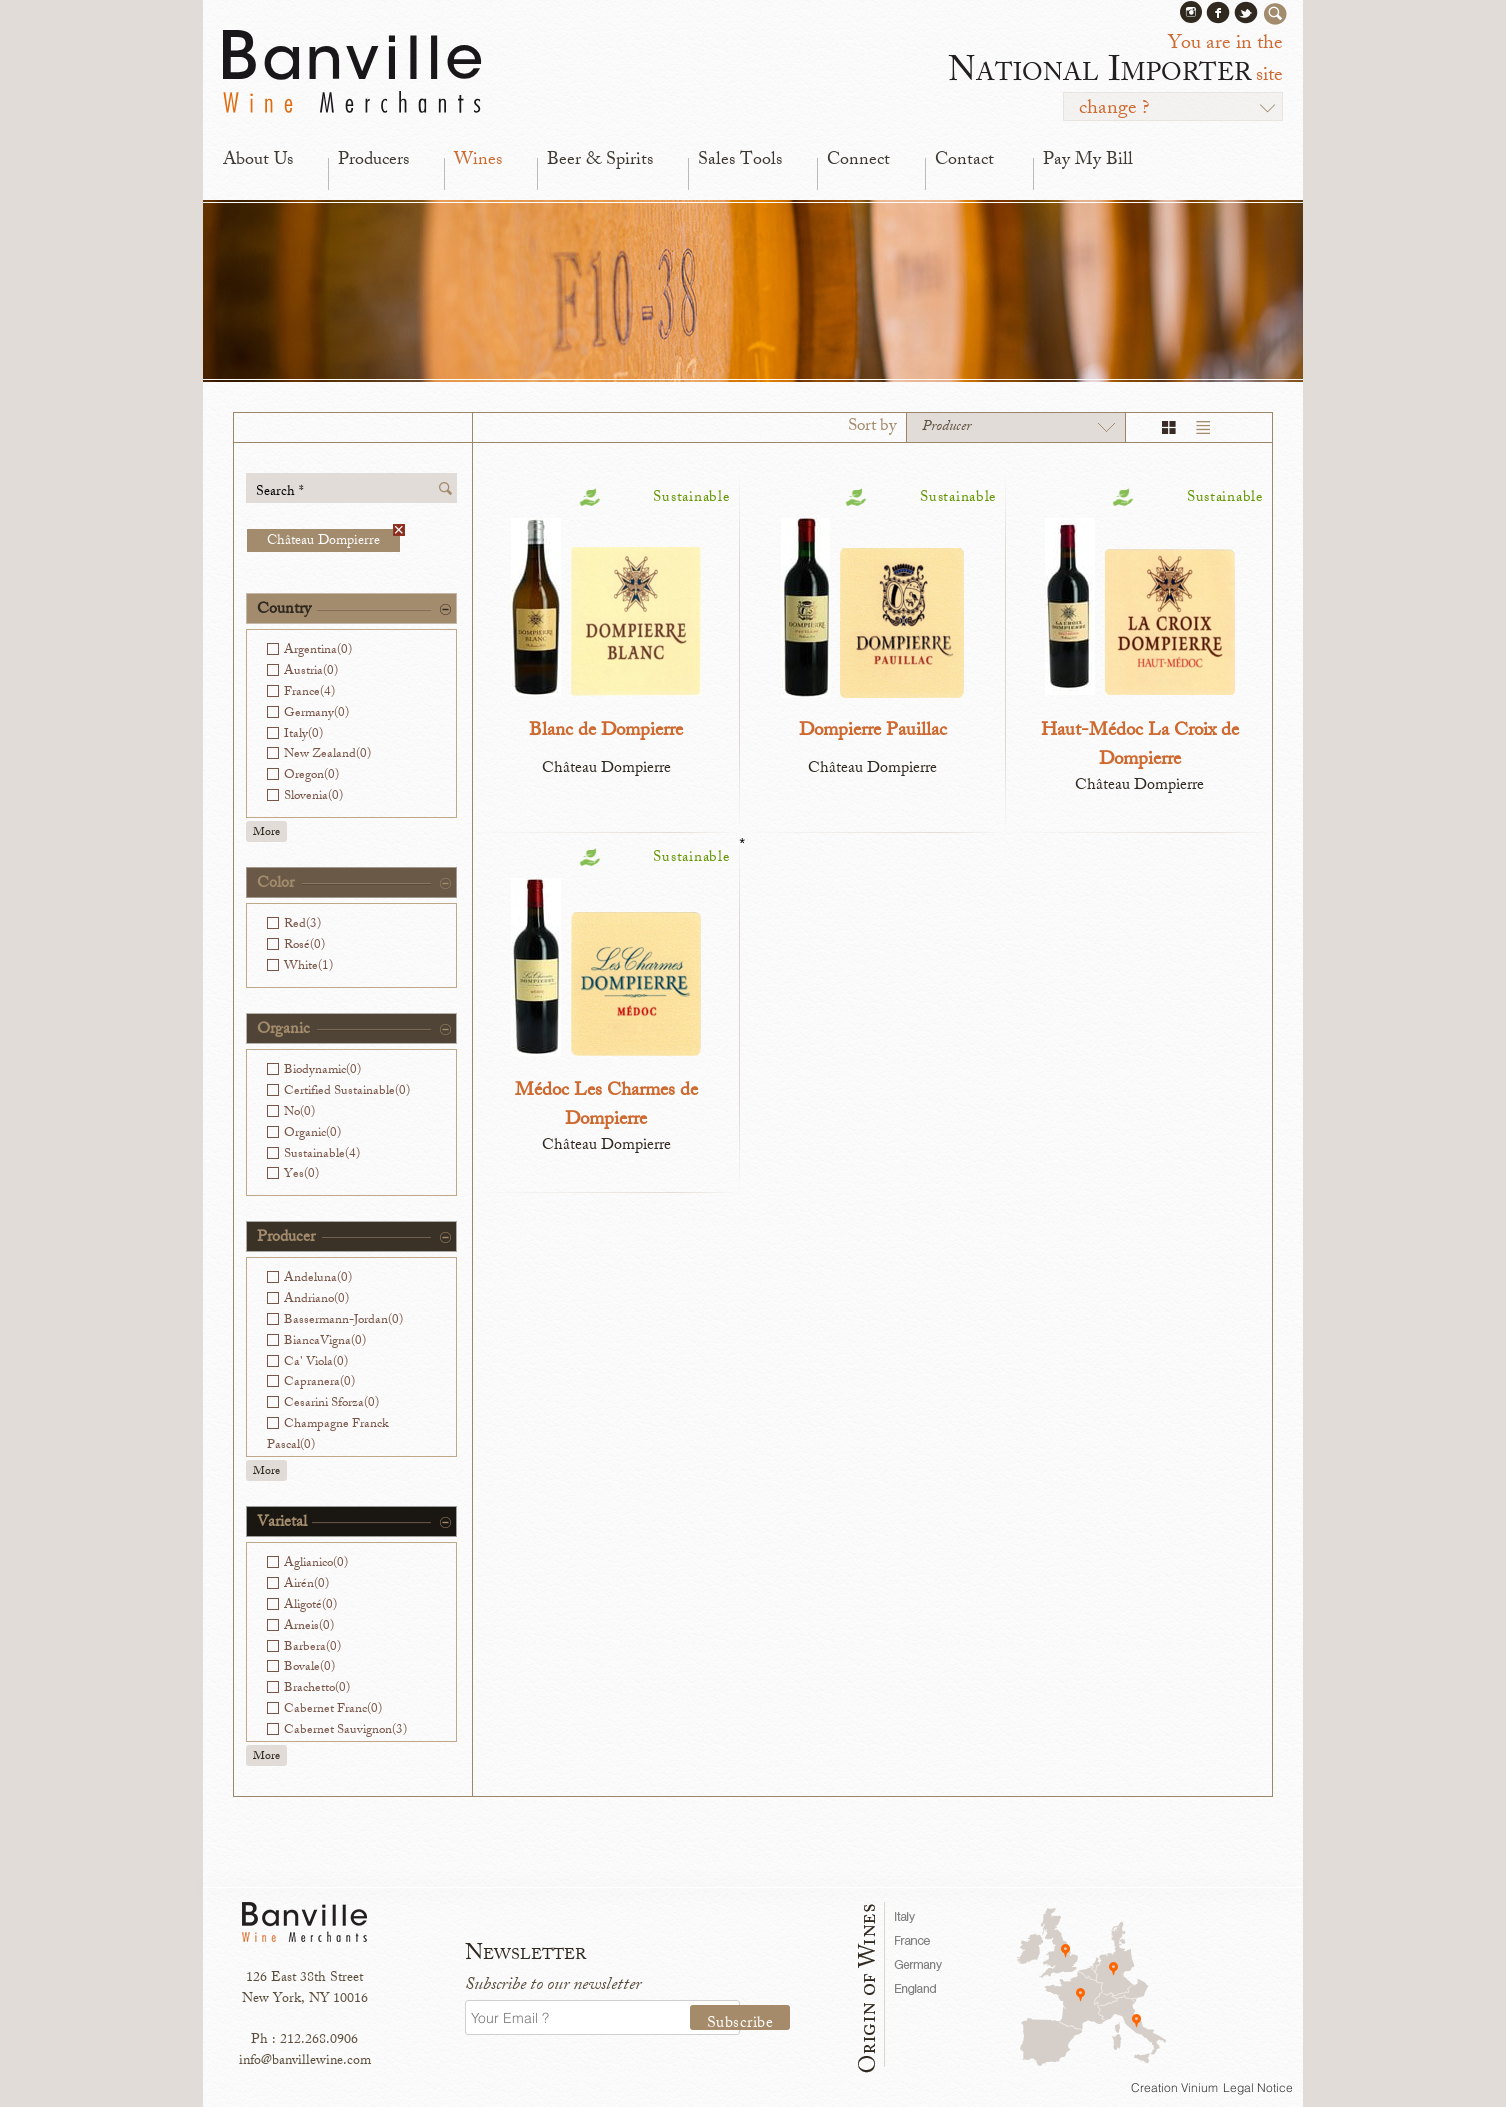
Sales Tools (740, 161)
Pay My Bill (1088, 161)
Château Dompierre (333, 540)
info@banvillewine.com (305, 2061)
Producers (373, 161)
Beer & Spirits (600, 161)
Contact (964, 161)
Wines (478, 161)
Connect (858, 161)
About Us (258, 161)
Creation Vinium (1174, 2087)
